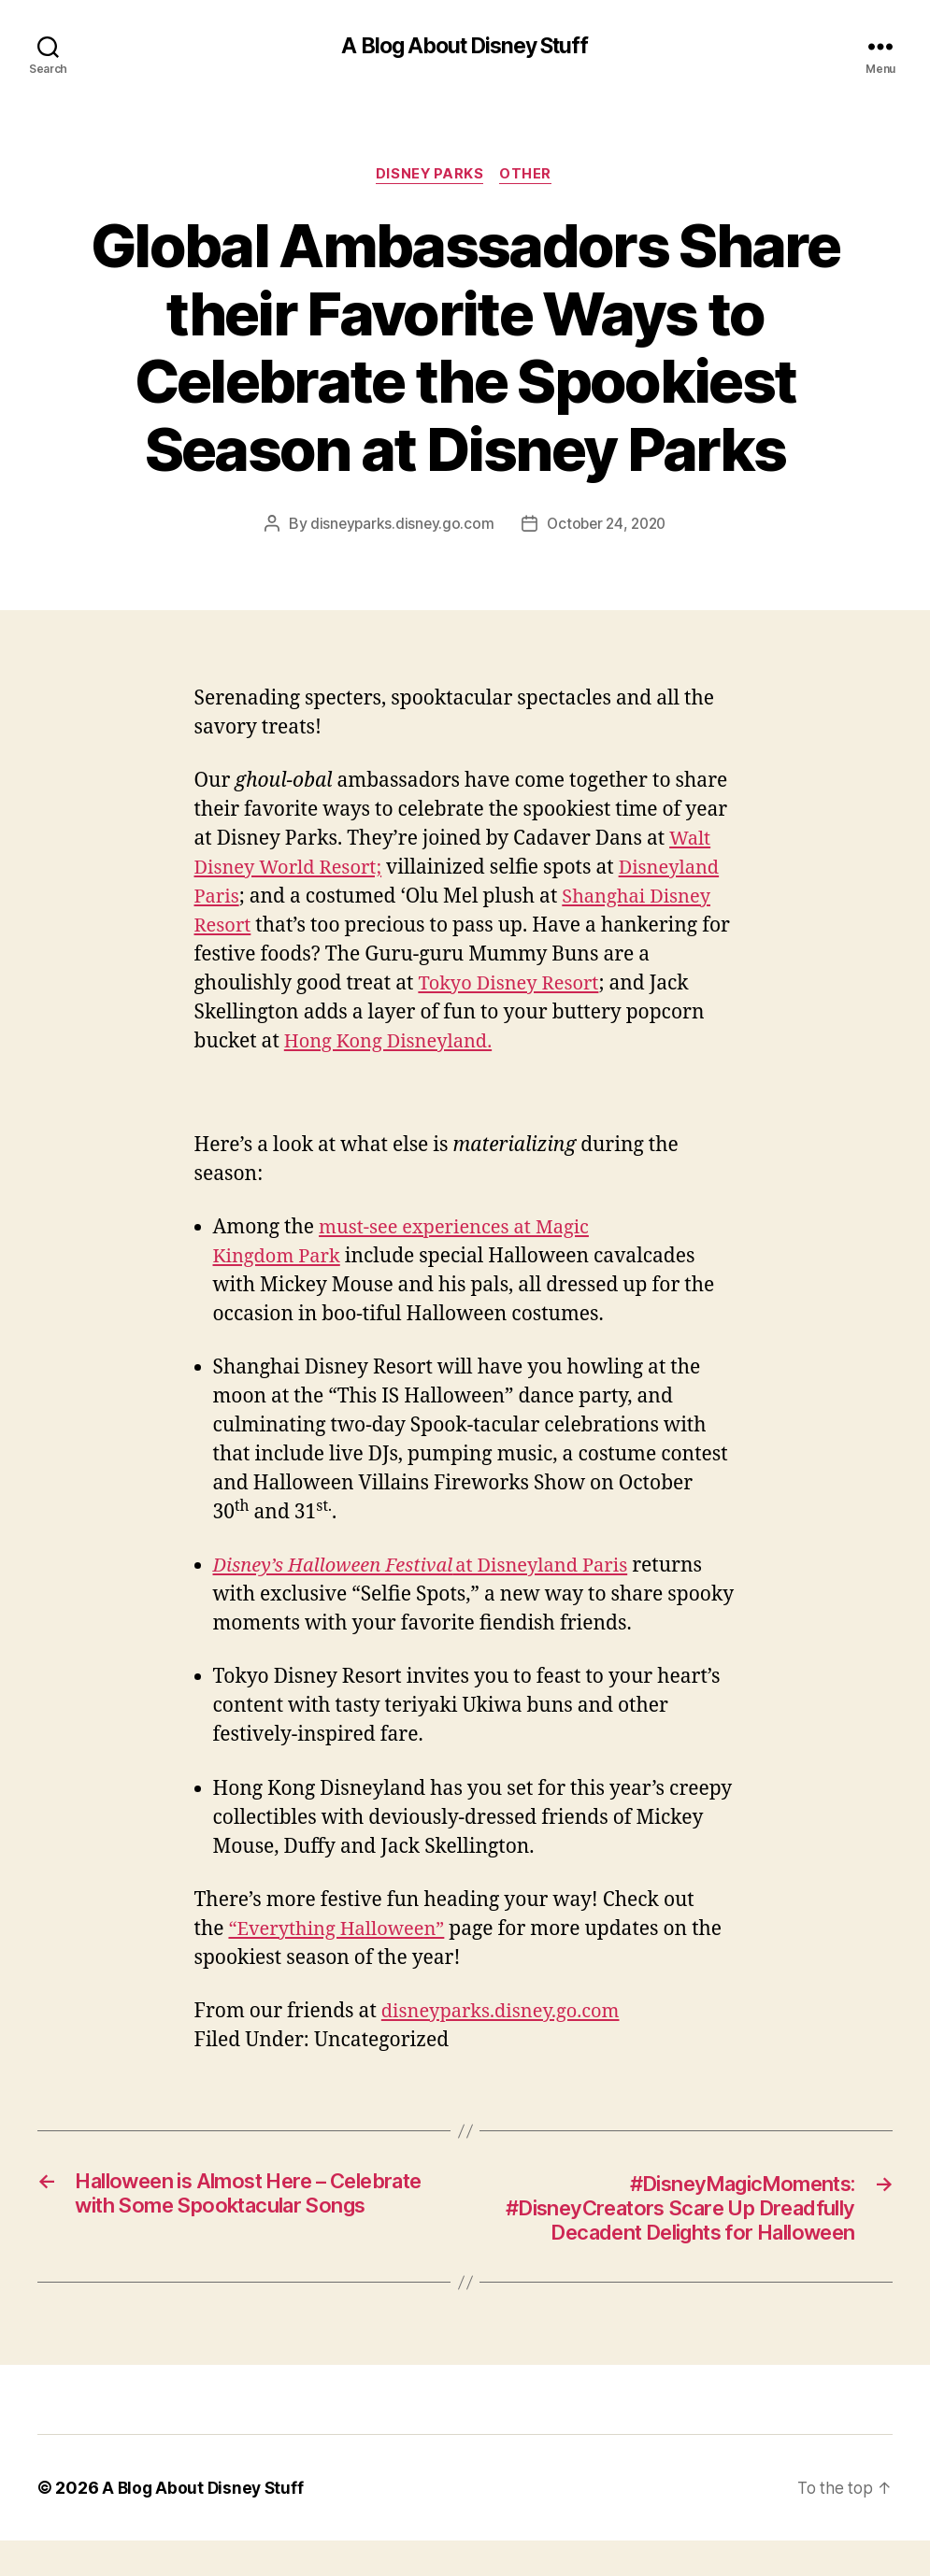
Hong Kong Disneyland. (393, 1043)
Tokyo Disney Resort (512, 985)
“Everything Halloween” (341, 1930)
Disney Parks (429, 176)
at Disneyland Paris (430, 1568)
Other (529, 176)
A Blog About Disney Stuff (464, 47)
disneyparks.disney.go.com (399, 526)
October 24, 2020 (608, 526)
